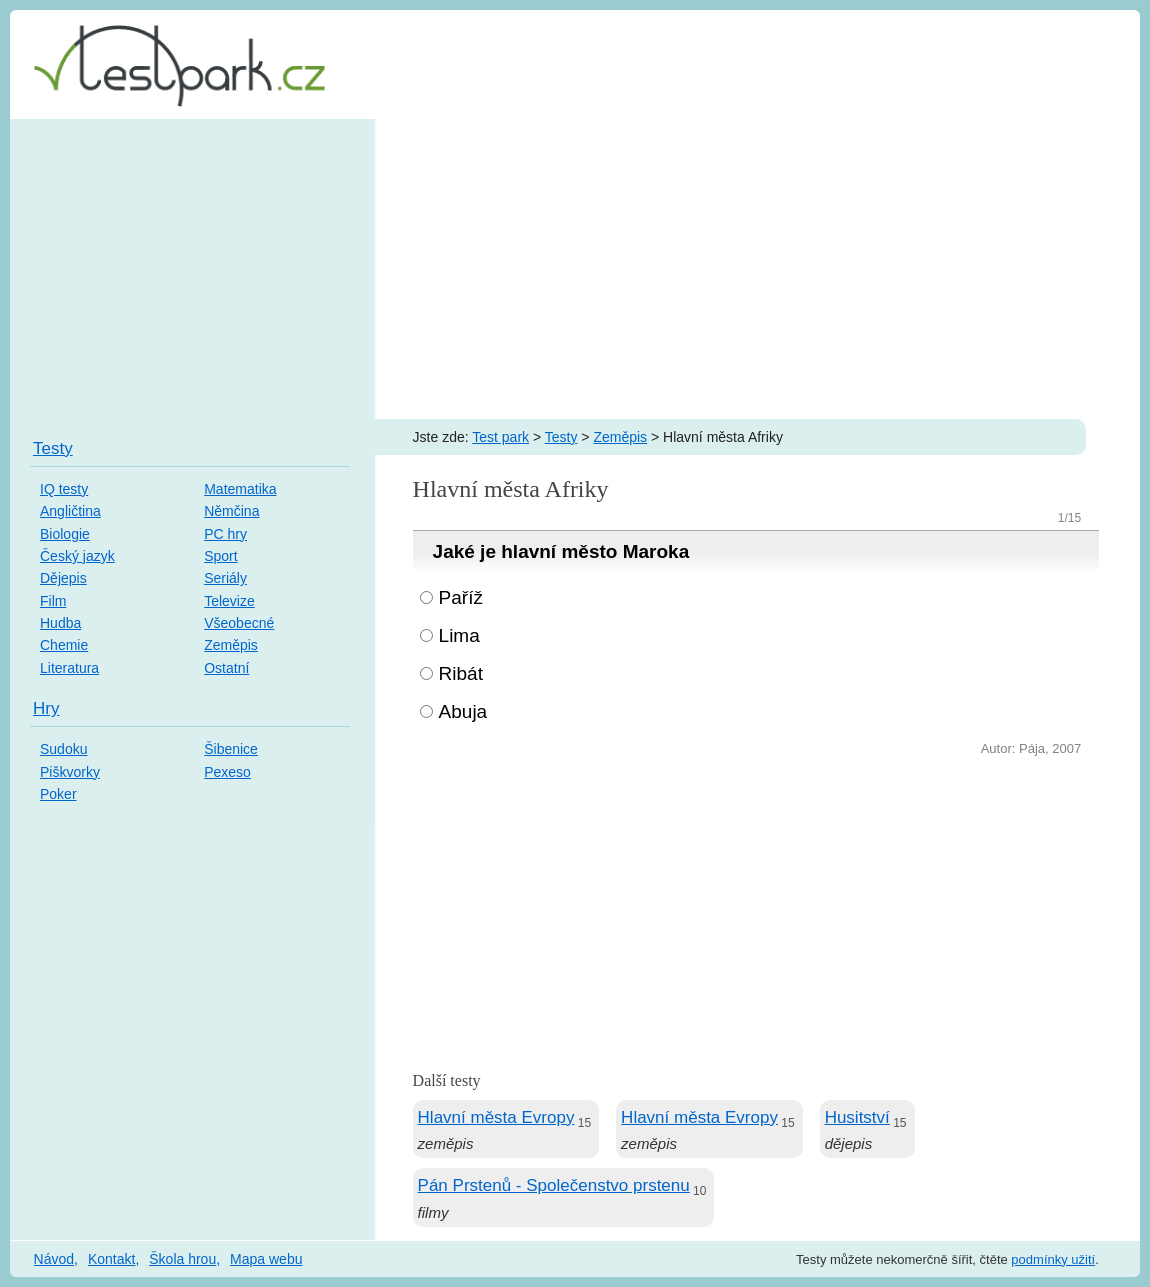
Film (53, 601)
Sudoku (63, 749)
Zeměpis (620, 437)
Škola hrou (182, 1259)
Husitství (857, 1117)
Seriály (225, 578)
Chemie (64, 645)
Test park (500, 437)
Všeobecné (239, 623)
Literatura (69, 668)
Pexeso (227, 772)
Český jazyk (77, 556)
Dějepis (63, 578)
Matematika (240, 489)
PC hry (225, 534)
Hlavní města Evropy (496, 1117)
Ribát (461, 673)
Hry (46, 708)
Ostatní (226, 668)
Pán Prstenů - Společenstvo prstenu (554, 1185)
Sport (220, 556)
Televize (229, 601)
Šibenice (231, 749)
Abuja (463, 711)
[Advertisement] (575, 269)
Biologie (65, 534)
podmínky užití (1053, 1259)
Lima (459, 635)
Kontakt (111, 1259)
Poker (58, 794)
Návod (54, 1259)
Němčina (231, 511)
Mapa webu (266, 1259)
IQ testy (64, 489)
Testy (561, 437)
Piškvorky (70, 772)
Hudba (60, 623)
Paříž (461, 597)
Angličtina (70, 511)
